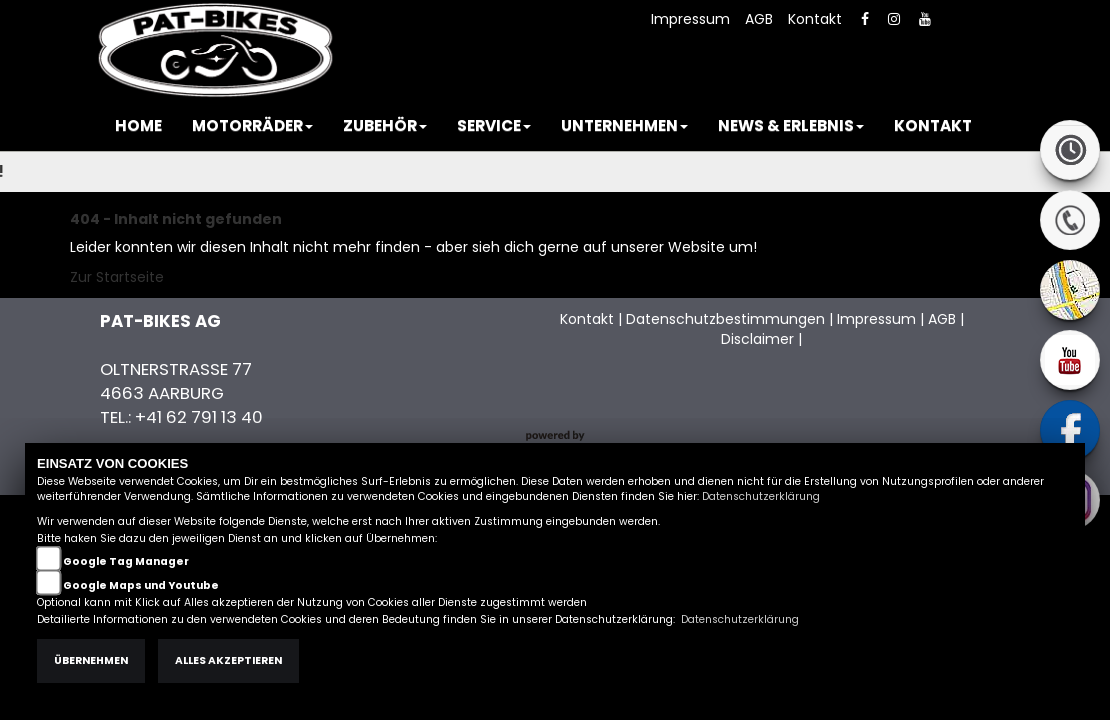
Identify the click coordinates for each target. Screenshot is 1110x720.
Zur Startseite (117, 277)
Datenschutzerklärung (761, 496)
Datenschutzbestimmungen (725, 319)
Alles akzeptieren (228, 660)
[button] (252, 126)
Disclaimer (757, 339)
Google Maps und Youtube (141, 585)
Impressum (690, 19)
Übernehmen (91, 660)
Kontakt (815, 19)
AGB (759, 19)
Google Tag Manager (126, 561)
